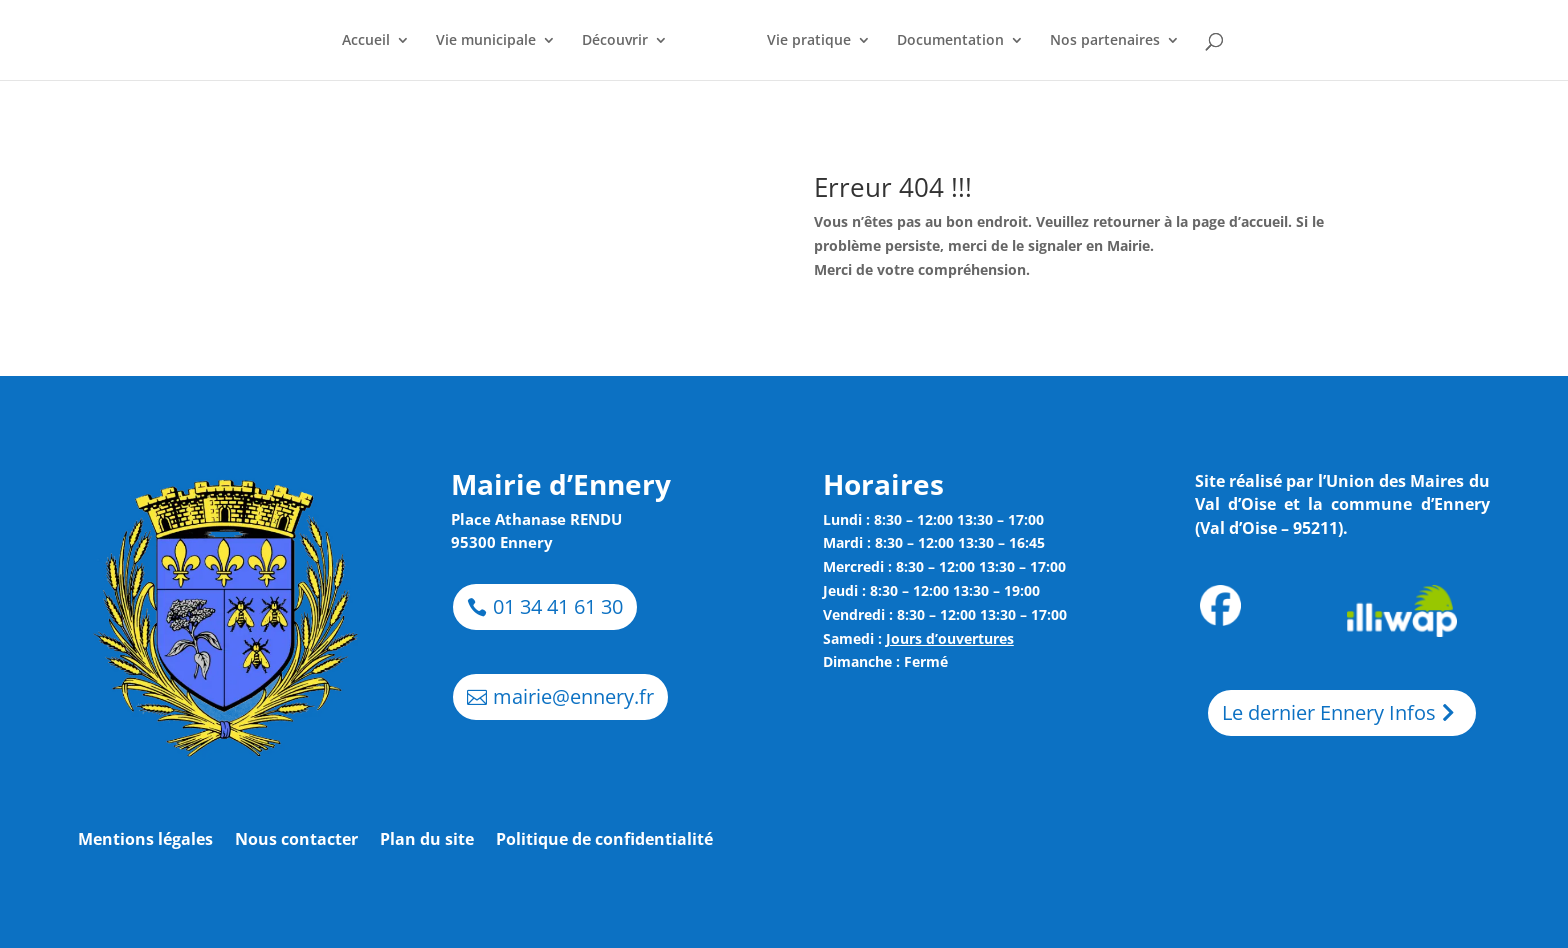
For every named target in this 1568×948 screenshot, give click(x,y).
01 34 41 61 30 (558, 606)
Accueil (366, 41)
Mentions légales (145, 841)
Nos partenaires (1105, 41)
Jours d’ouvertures (950, 638)
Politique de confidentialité (604, 841)
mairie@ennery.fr (573, 696)
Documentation (950, 41)
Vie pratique (809, 41)
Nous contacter (296, 841)
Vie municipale (486, 41)
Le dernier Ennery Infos (1329, 712)
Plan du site (427, 841)
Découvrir (615, 41)
